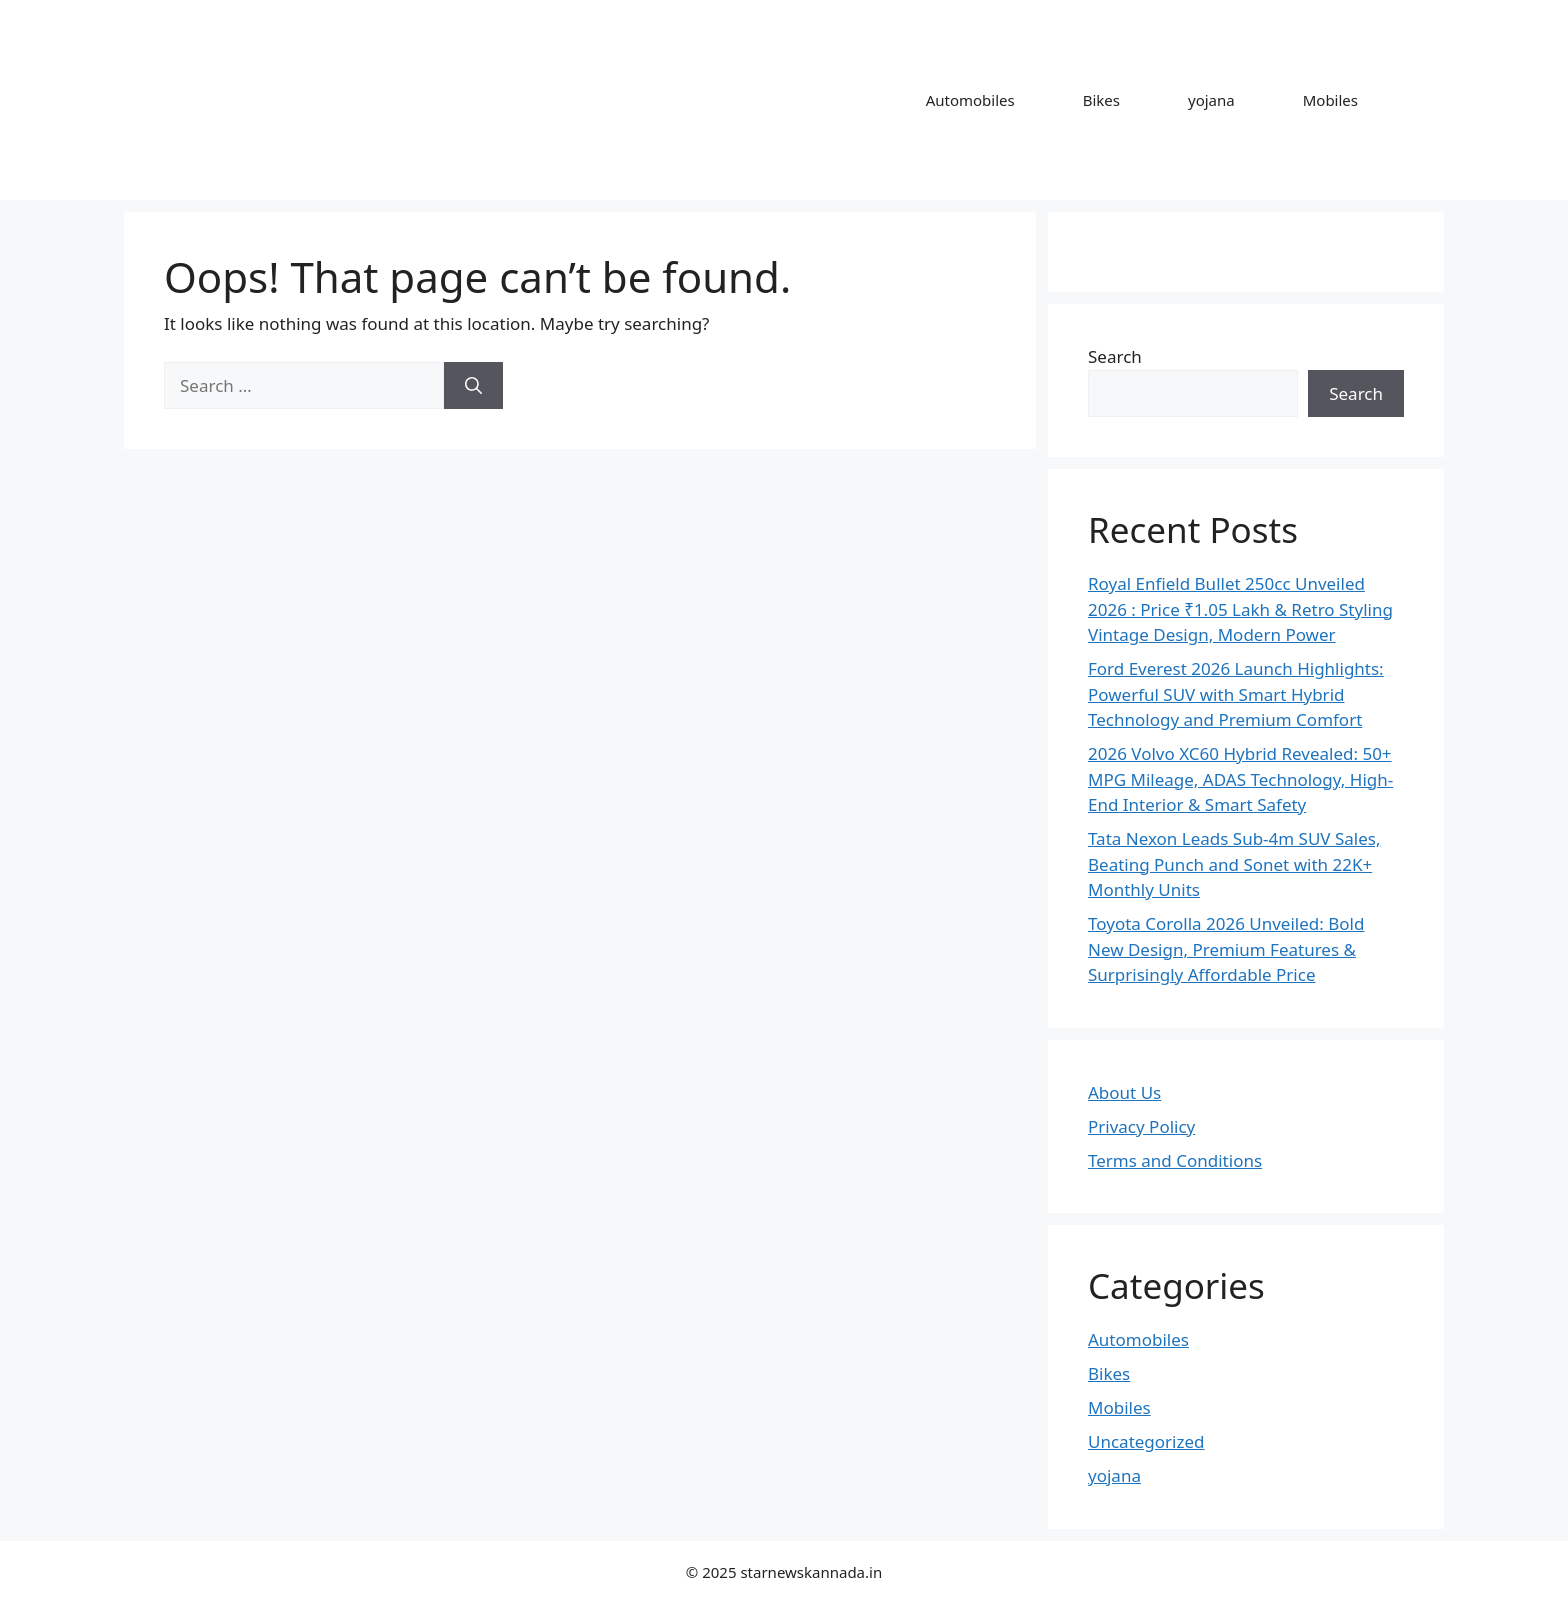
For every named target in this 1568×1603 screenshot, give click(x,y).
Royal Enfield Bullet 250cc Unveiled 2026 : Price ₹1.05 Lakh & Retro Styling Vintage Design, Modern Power (1240, 609)
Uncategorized (1146, 1441)
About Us (1124, 1092)
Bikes (1101, 100)
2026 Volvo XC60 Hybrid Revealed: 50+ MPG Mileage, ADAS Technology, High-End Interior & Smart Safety (1240, 779)
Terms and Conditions (1175, 1160)
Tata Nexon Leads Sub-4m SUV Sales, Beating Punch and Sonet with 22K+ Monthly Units (1234, 864)
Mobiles (1330, 100)
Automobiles (970, 100)
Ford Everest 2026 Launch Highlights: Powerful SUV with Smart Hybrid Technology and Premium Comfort (1236, 694)
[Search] (473, 386)
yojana (1211, 100)
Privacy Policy (1141, 1126)
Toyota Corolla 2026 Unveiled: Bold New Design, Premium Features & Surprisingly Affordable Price (1226, 949)
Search (1115, 356)
